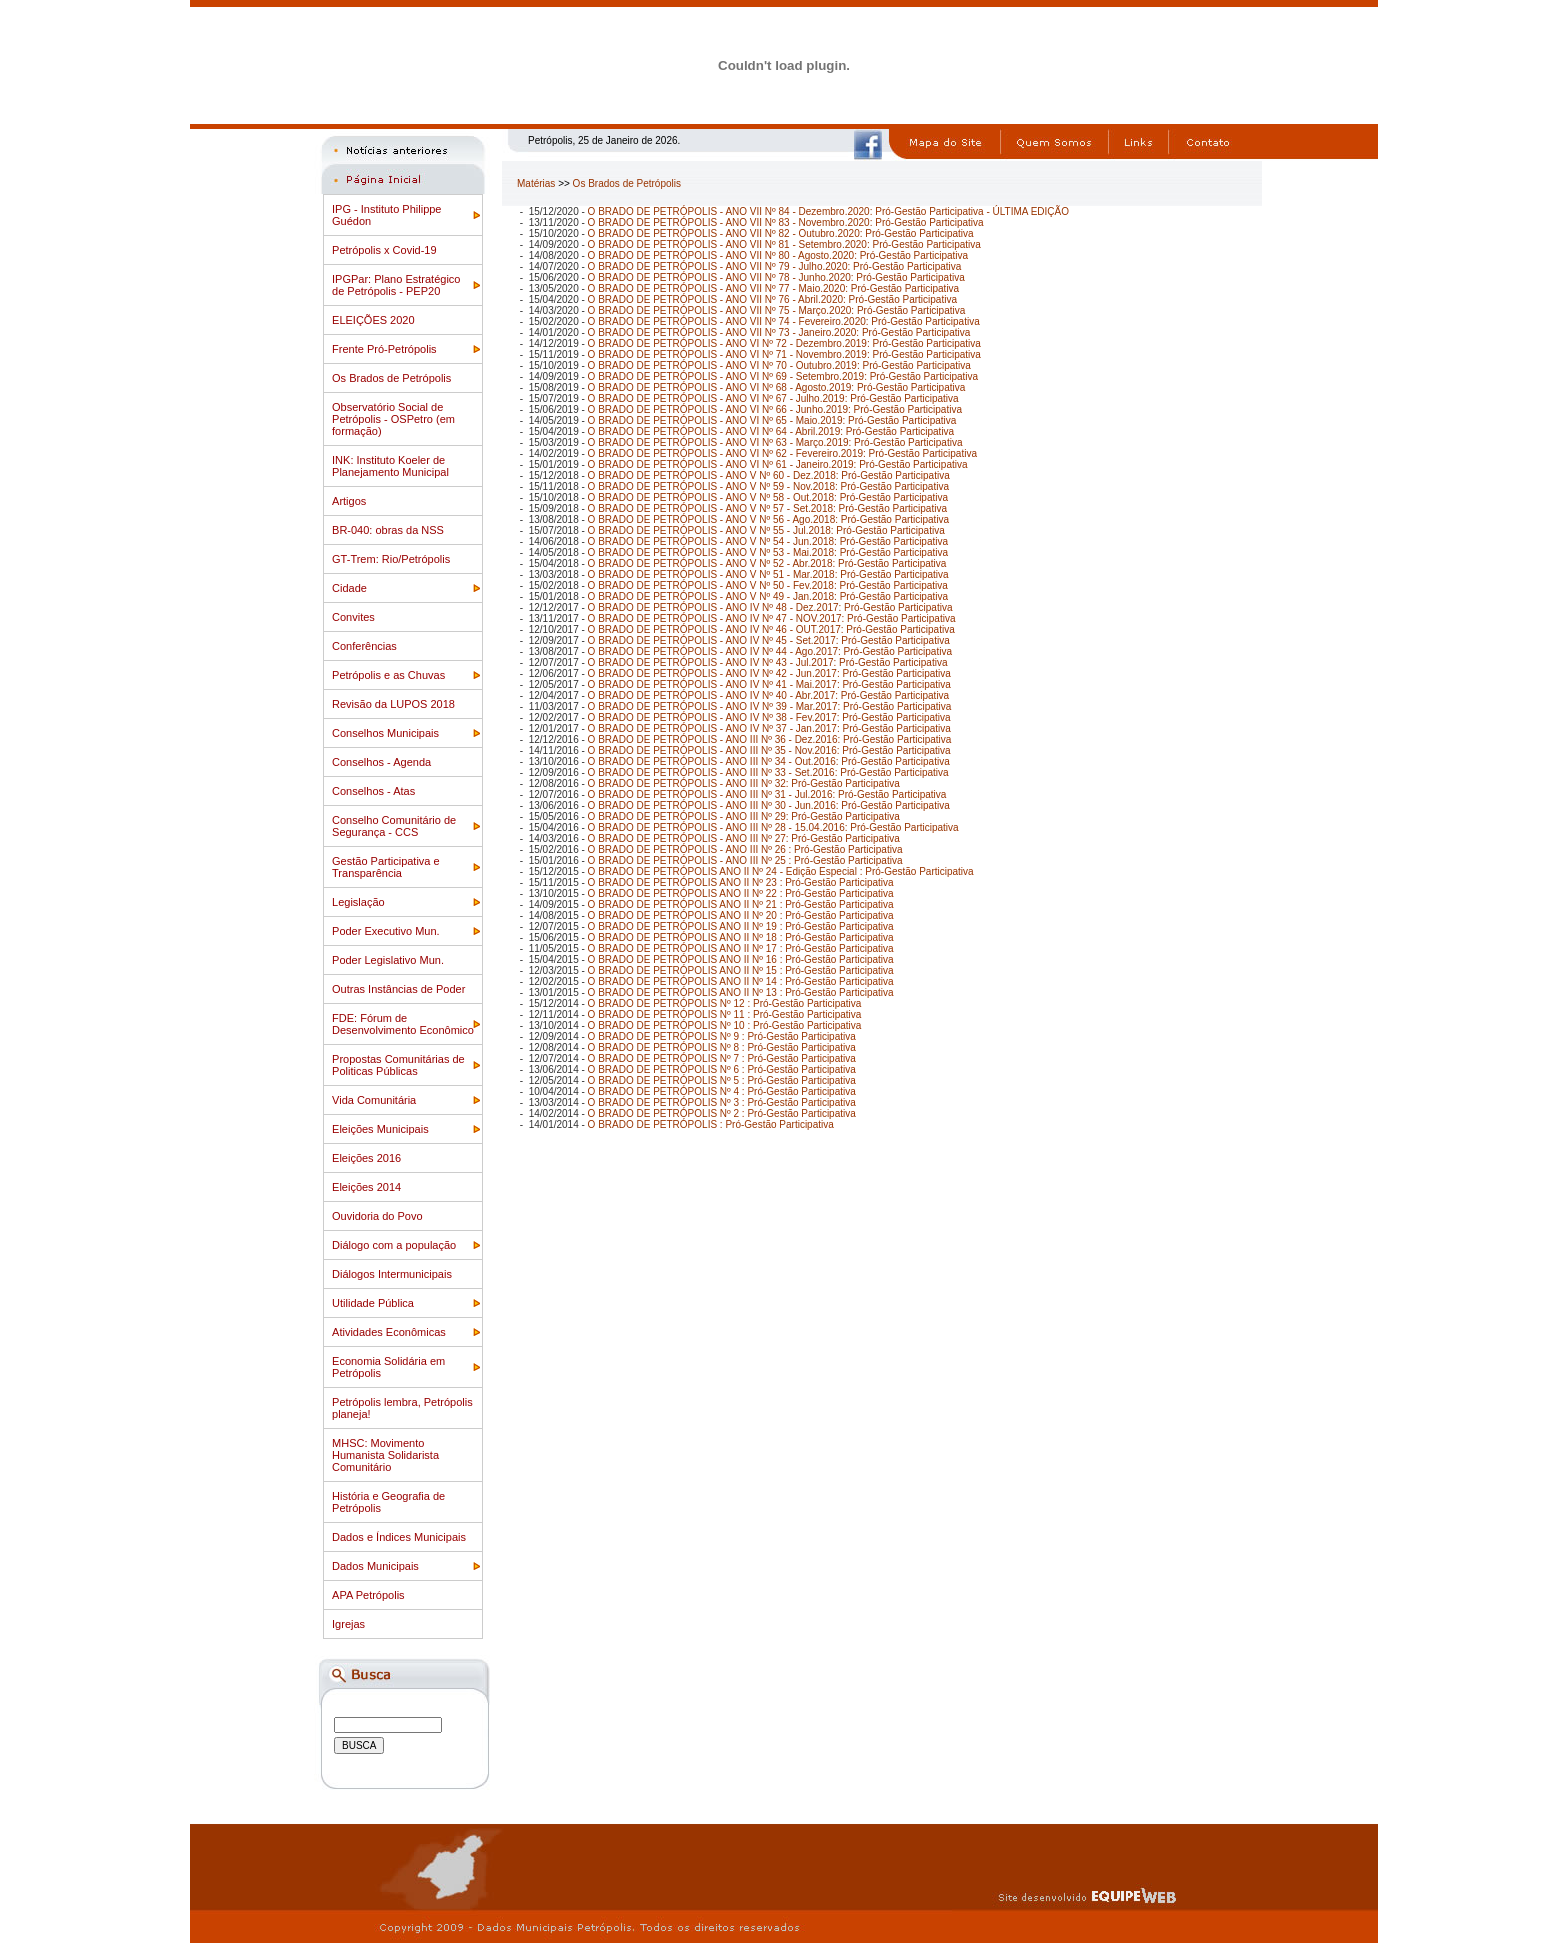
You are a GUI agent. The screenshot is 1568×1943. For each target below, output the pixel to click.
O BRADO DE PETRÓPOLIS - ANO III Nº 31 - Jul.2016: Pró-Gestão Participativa (767, 794)
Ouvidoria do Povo (377, 1216)
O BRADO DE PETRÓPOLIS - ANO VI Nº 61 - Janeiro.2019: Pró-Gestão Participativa (778, 464)
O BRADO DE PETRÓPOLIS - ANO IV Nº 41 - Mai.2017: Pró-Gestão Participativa (769, 684)
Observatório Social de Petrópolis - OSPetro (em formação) (393, 419)
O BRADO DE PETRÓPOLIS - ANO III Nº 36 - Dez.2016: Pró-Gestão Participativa (770, 739)
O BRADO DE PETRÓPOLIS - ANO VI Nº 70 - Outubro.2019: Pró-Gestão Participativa (779, 365)
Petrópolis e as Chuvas (388, 675)
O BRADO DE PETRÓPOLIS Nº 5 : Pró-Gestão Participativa (722, 1080)
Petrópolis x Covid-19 (384, 250)
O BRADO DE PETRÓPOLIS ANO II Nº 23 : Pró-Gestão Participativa (741, 882)
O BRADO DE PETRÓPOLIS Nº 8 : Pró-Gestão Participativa (722, 1047)
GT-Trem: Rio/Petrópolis (391, 559)
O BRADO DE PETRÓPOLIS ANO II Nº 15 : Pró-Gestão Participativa (741, 970)
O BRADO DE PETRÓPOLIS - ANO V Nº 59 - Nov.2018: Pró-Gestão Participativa (768, 486)
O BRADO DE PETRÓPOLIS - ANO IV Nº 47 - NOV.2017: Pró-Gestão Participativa (772, 618)
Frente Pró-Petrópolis (384, 349)
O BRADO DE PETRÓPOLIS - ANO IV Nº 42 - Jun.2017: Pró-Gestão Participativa (769, 673)
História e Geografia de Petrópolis (388, 1502)
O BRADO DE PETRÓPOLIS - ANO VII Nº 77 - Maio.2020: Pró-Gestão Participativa (774, 288)
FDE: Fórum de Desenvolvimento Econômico (403, 1024)
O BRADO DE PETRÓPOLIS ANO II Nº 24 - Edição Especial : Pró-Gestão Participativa (781, 871)
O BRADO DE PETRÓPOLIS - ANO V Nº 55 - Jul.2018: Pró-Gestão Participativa (766, 530)
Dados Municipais (375, 1566)
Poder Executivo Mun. (386, 931)
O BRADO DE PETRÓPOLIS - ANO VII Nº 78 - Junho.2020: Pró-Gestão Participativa (776, 277)
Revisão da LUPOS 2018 (393, 704)
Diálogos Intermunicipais (392, 1274)
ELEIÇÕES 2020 (373, 320)
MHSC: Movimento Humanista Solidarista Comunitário (385, 1455)
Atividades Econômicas (389, 1332)
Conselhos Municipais (385, 733)
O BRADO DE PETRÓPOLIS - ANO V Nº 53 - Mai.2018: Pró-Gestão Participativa (768, 552)
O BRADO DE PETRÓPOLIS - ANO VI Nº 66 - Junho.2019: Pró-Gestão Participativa (775, 409)
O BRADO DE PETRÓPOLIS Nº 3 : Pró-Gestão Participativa (722, 1102)
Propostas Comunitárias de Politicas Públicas (398, 1065)
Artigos (349, 501)
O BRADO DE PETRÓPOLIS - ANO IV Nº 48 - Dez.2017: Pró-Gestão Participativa (770, 607)
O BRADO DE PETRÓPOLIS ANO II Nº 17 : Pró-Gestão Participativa (741, 948)
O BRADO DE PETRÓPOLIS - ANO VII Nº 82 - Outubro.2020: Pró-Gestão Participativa (781, 233)
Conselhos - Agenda (381, 762)
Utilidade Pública (373, 1303)
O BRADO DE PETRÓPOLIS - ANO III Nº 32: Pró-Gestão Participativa (744, 783)
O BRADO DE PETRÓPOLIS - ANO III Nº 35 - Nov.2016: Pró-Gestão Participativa (769, 750)
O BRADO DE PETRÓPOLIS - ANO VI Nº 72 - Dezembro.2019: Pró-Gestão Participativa (784, 343)
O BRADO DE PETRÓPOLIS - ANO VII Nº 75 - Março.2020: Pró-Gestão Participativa (777, 310)
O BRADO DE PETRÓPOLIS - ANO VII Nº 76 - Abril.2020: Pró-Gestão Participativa (772, 299)
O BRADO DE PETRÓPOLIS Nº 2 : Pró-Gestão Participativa (722, 1113)
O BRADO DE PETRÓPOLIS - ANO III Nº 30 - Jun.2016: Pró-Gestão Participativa (769, 805)
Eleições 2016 (366, 1158)
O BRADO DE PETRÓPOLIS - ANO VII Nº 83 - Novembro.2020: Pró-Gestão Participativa (786, 222)
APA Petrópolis (368, 1595)
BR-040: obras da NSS (388, 530)
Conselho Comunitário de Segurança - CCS (394, 826)
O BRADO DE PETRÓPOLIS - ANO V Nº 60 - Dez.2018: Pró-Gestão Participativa (769, 475)
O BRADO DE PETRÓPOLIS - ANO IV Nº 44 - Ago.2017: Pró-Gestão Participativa (770, 651)
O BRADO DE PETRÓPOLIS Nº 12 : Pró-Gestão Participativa (725, 1003)
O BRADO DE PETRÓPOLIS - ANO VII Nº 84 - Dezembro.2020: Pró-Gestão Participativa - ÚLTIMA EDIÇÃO (828, 211)
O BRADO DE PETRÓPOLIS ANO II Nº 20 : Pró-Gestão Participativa (741, 915)
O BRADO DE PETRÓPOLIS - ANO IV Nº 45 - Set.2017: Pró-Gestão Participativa (769, 640)
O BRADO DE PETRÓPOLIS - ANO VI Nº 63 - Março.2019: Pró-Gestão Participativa (775, 442)
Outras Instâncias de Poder (398, 989)
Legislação (358, 902)
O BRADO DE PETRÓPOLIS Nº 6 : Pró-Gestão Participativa (722, 1069)
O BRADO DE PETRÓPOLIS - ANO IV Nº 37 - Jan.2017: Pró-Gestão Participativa (769, 728)
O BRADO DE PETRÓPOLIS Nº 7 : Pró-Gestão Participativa (722, 1058)
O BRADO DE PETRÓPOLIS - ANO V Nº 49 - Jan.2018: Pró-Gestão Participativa (768, 596)
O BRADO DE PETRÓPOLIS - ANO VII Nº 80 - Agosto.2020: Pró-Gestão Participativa (778, 255)
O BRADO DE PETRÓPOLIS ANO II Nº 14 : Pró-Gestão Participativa (741, 981)
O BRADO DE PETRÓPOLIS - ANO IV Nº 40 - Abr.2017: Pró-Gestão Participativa (769, 695)
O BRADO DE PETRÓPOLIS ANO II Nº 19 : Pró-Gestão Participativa (741, 926)
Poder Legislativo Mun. (388, 960)
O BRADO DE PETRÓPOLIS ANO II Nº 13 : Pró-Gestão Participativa (741, 992)
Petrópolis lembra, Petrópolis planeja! (402, 1408)
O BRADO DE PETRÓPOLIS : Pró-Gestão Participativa (711, 1124)
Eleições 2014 (366, 1187)
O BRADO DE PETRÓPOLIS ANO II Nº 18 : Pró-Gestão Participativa (741, 937)
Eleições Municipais (380, 1129)
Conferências (364, 646)
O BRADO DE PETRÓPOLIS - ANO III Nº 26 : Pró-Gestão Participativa (745, 849)
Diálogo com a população (394, 1245)
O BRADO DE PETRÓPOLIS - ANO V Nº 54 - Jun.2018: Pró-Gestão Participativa (768, 541)
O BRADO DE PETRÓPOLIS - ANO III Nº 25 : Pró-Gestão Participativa (745, 860)
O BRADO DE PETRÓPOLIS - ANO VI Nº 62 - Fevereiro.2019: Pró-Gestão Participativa (782, 453)
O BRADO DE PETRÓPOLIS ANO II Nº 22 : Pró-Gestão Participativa (741, 893)
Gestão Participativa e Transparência (386, 867)
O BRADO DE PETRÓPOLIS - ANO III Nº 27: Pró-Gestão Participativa (744, 838)
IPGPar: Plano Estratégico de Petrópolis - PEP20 (396, 285)
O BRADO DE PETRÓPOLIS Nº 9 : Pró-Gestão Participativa (722, 1036)
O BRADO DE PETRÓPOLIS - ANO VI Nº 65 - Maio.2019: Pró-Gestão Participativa (772, 420)
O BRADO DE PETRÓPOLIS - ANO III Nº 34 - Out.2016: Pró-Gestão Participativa (769, 761)
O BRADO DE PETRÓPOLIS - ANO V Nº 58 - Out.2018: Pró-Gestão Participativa (768, 497)
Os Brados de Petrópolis (391, 378)
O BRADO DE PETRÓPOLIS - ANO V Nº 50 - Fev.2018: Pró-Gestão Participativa (768, 585)
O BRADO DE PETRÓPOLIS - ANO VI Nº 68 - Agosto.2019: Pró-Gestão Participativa (777, 387)
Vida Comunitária (374, 1100)
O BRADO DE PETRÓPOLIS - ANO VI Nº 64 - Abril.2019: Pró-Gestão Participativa (771, 431)
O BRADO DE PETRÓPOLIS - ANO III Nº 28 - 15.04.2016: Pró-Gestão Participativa (773, 827)
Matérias (536, 183)
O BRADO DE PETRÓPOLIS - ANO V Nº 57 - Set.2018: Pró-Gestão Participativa (767, 508)
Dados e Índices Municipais (399, 1537)
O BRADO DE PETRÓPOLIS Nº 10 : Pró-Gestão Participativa (725, 1025)
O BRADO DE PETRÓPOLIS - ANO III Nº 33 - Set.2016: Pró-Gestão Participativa (768, 772)
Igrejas (348, 1624)
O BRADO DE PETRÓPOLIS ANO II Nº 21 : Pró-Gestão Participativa (741, 904)
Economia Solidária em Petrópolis (388, 1367)
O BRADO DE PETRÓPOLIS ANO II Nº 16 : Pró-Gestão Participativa (741, 959)
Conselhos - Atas (373, 791)
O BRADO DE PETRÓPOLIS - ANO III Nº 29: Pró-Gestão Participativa (744, 816)
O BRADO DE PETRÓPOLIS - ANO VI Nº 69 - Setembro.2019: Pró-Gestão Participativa (783, 376)
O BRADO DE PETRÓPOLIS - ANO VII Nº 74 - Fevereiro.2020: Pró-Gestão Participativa (784, 321)
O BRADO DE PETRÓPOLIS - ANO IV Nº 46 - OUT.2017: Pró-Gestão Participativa (771, 629)
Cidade (349, 588)
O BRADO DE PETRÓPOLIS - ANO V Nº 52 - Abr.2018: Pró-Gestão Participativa (767, 563)
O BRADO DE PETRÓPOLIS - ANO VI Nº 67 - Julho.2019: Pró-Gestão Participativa (773, 398)
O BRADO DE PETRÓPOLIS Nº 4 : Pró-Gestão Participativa (722, 1091)
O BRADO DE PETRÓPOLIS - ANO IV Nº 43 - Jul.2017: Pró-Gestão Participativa (768, 662)
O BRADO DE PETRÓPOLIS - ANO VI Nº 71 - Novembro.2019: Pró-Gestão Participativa (784, 354)
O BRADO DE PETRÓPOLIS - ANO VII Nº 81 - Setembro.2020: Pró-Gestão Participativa (784, 244)
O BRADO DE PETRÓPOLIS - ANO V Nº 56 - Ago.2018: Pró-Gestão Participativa (769, 519)
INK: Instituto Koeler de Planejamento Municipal (390, 466)
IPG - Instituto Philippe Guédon (386, 215)
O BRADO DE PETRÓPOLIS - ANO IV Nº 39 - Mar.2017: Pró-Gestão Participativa (770, 706)
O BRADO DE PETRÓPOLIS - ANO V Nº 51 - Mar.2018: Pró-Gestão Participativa (768, 574)
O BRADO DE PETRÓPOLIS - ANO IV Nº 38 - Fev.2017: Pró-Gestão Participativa (769, 717)
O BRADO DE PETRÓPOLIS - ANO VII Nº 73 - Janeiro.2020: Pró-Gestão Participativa (779, 332)
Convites (353, 617)
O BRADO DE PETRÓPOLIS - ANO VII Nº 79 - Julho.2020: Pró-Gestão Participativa (775, 266)
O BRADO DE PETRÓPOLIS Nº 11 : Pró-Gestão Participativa (725, 1014)
